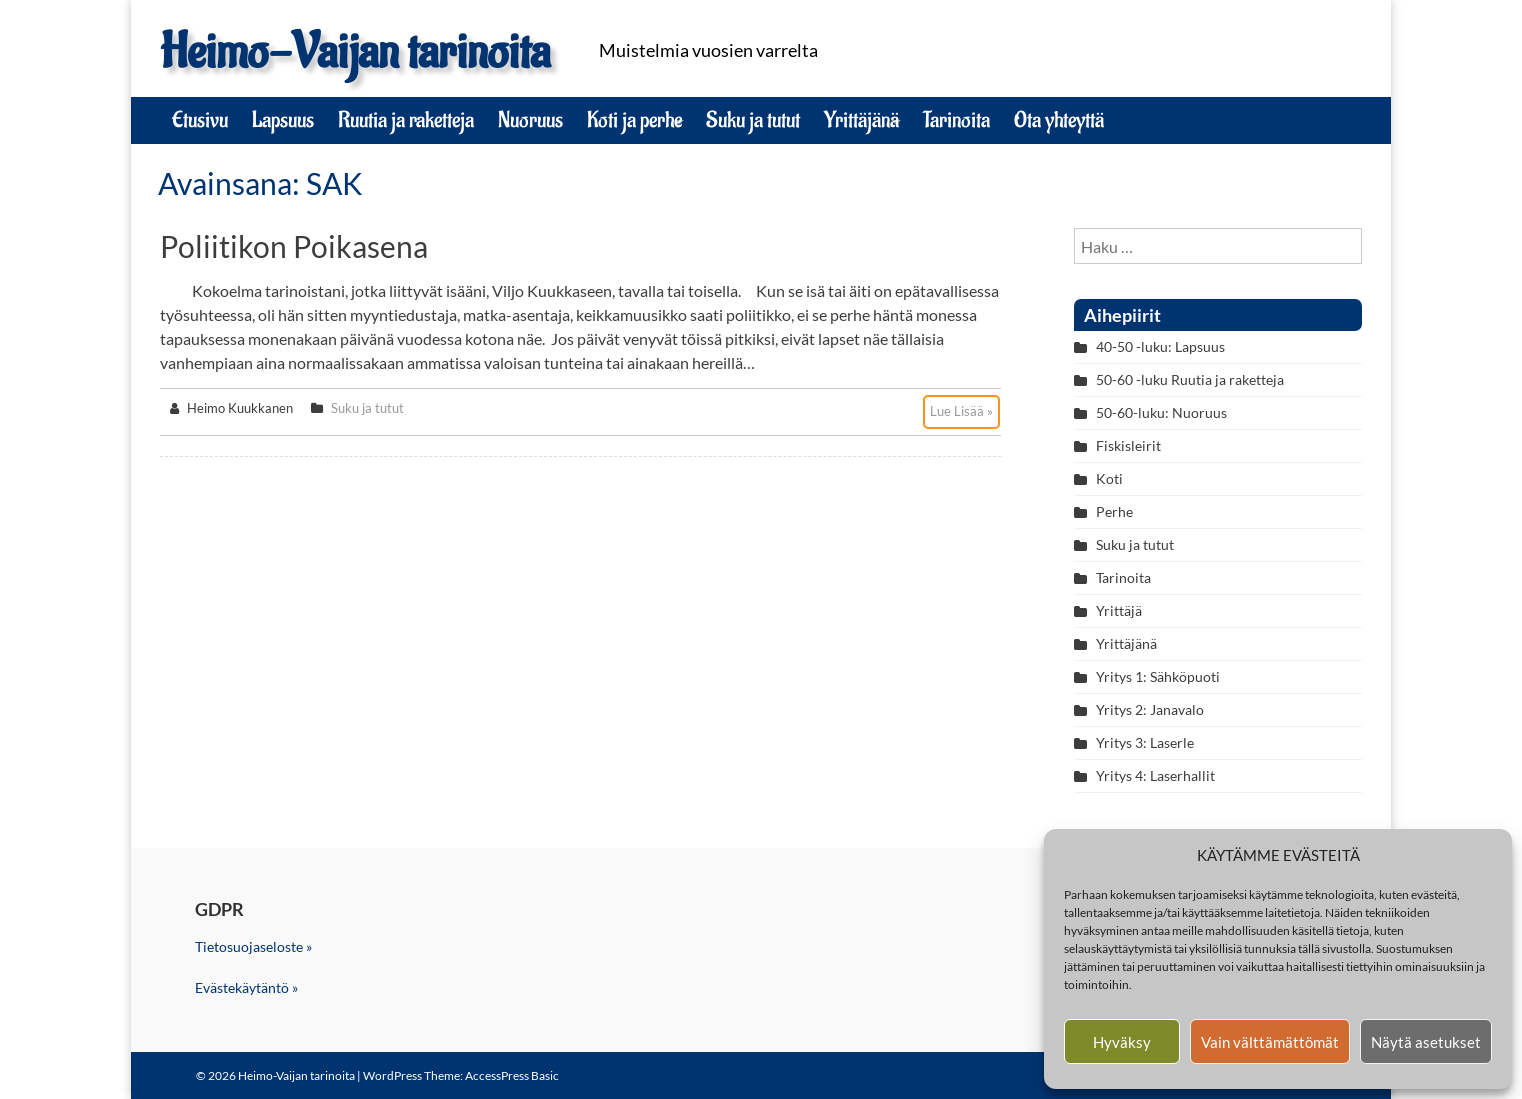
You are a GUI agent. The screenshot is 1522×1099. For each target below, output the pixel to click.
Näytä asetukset (1426, 1042)
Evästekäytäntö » (246, 987)
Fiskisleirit (1128, 445)
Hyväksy (1122, 1042)
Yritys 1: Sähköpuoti (1158, 676)
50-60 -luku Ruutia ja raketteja (1190, 379)
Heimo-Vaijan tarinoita (355, 52)
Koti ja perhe (634, 120)
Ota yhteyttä (1059, 120)
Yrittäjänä (861, 120)
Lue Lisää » (961, 411)
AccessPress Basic (512, 1075)
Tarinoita (956, 120)
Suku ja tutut (753, 120)
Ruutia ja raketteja (406, 120)
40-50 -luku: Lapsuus (1160, 346)
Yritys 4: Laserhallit (1155, 775)
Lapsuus (283, 120)
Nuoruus (530, 120)
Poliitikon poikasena (294, 246)
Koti (1109, 478)
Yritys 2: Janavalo (1150, 709)
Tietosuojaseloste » (253, 946)
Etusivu (200, 120)
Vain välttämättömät (1270, 1042)
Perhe (1114, 511)
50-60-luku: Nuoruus (1161, 412)
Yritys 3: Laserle (1145, 742)
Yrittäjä (1119, 610)
